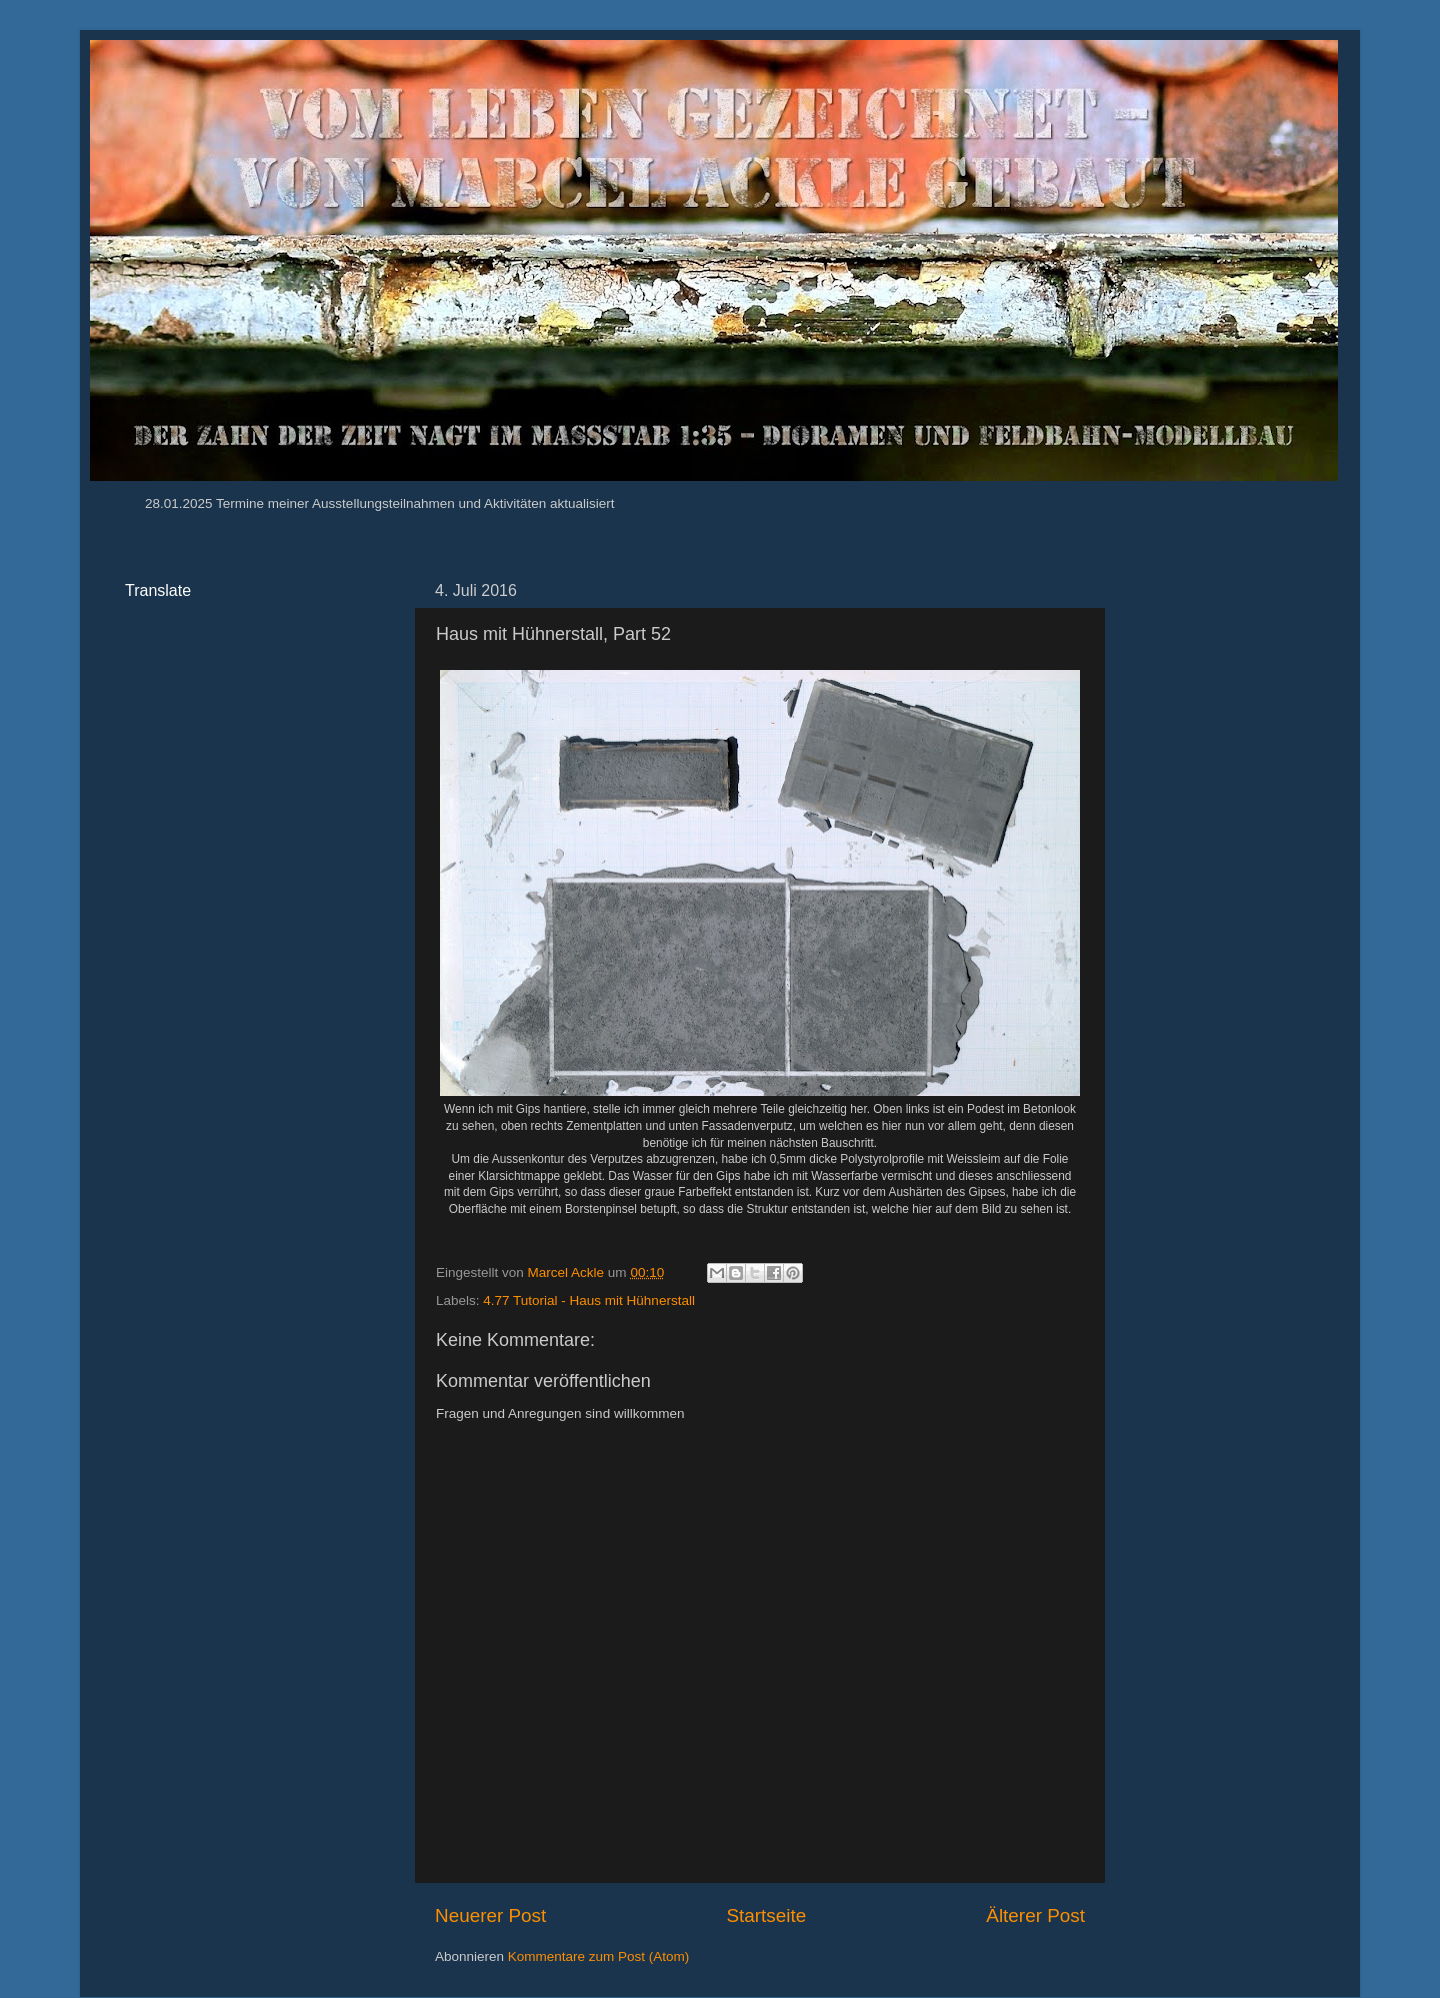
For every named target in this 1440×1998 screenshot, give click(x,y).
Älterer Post (1035, 1915)
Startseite (766, 1915)
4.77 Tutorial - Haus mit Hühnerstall (589, 1300)
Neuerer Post (490, 1915)
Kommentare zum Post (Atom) (599, 1956)
